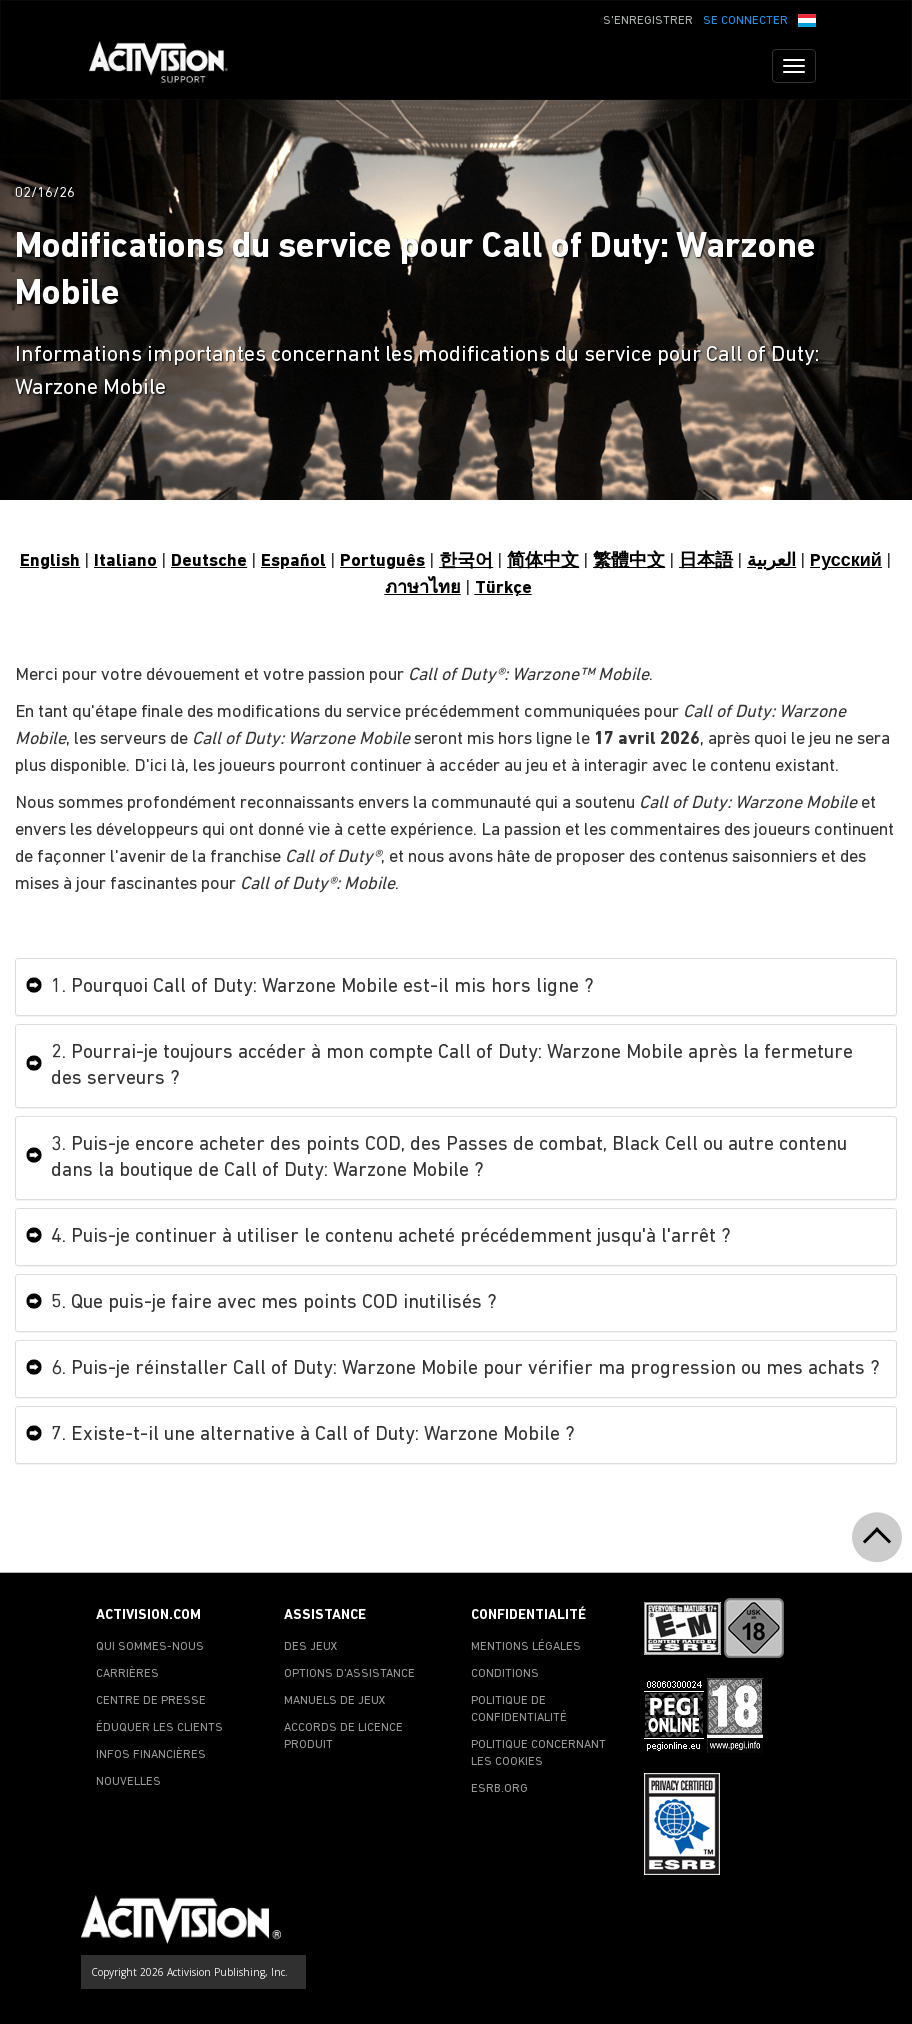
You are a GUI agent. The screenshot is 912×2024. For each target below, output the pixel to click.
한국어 (466, 561)
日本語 (706, 561)
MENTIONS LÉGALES (526, 1647)
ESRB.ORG (499, 1789)
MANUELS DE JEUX (335, 1701)
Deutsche (209, 561)
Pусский (846, 561)
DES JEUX (311, 1647)
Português (382, 561)
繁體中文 (629, 561)
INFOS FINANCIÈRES (151, 1755)
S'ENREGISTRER (648, 21)
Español (293, 561)
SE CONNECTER (745, 21)
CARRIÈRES (127, 1674)
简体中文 (543, 561)
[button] (807, 19)
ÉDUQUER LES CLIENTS (159, 1728)
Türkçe (503, 588)
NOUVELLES (128, 1782)
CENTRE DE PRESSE (151, 1701)
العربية (771, 561)
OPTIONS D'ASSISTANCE (349, 1674)
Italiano (125, 561)
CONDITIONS (505, 1674)
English (50, 561)
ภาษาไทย (423, 588)
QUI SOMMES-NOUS (150, 1647)
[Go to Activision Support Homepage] (168, 66)
